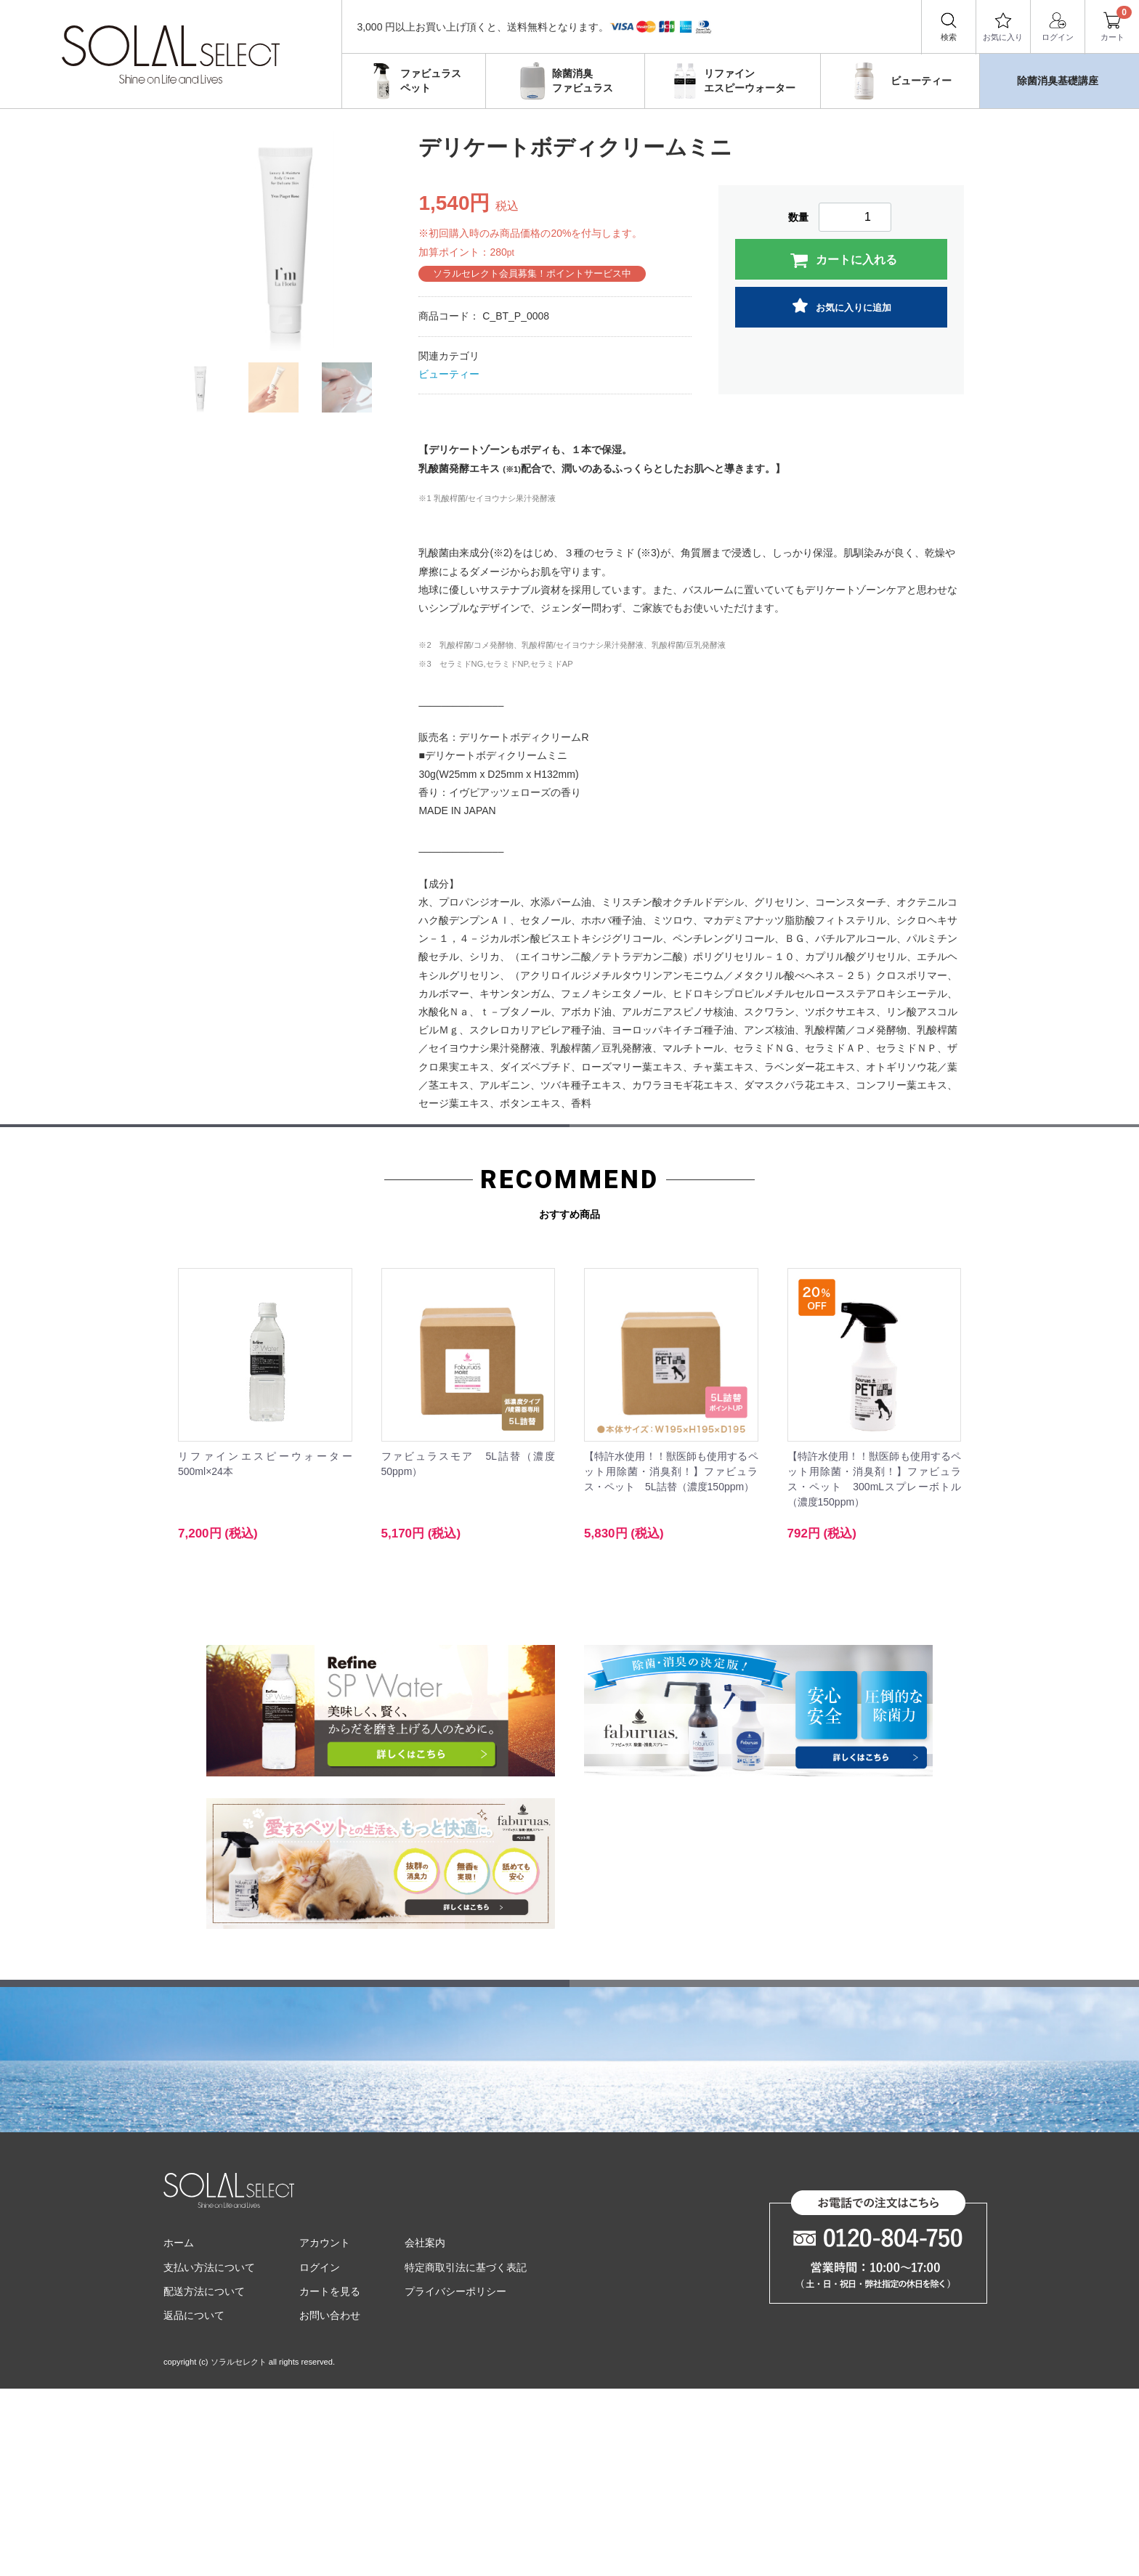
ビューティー (898, 81)
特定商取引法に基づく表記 (466, 2454)
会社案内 (425, 2430)
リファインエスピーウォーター (731, 81)
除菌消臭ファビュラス (563, 81)
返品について (193, 2502)
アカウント (324, 2430)
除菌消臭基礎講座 (1057, 80)
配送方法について (204, 2478)
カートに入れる (843, 260)
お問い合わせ (329, 2502)
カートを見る (329, 2478)
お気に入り (1003, 26)
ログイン (1058, 26)
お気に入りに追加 (841, 305)
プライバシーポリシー (455, 2478)
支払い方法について (209, 2454)
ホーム (178, 2430)
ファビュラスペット (412, 81)
